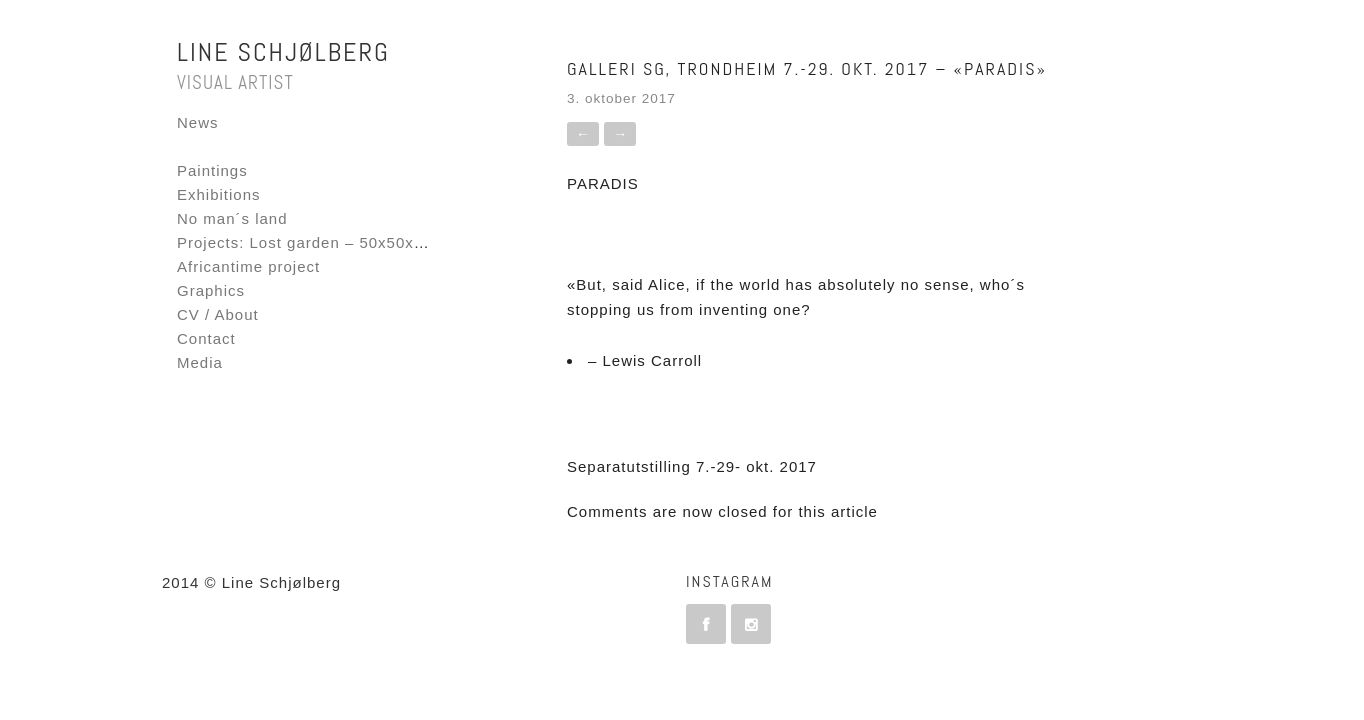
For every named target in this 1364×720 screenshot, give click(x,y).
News (198, 122)
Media (200, 362)
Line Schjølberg (283, 52)
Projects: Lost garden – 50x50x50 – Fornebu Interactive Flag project (436, 242)
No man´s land (232, 218)
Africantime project (248, 266)
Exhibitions (219, 194)
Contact (206, 338)
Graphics (211, 290)
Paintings (212, 170)
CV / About (218, 314)
